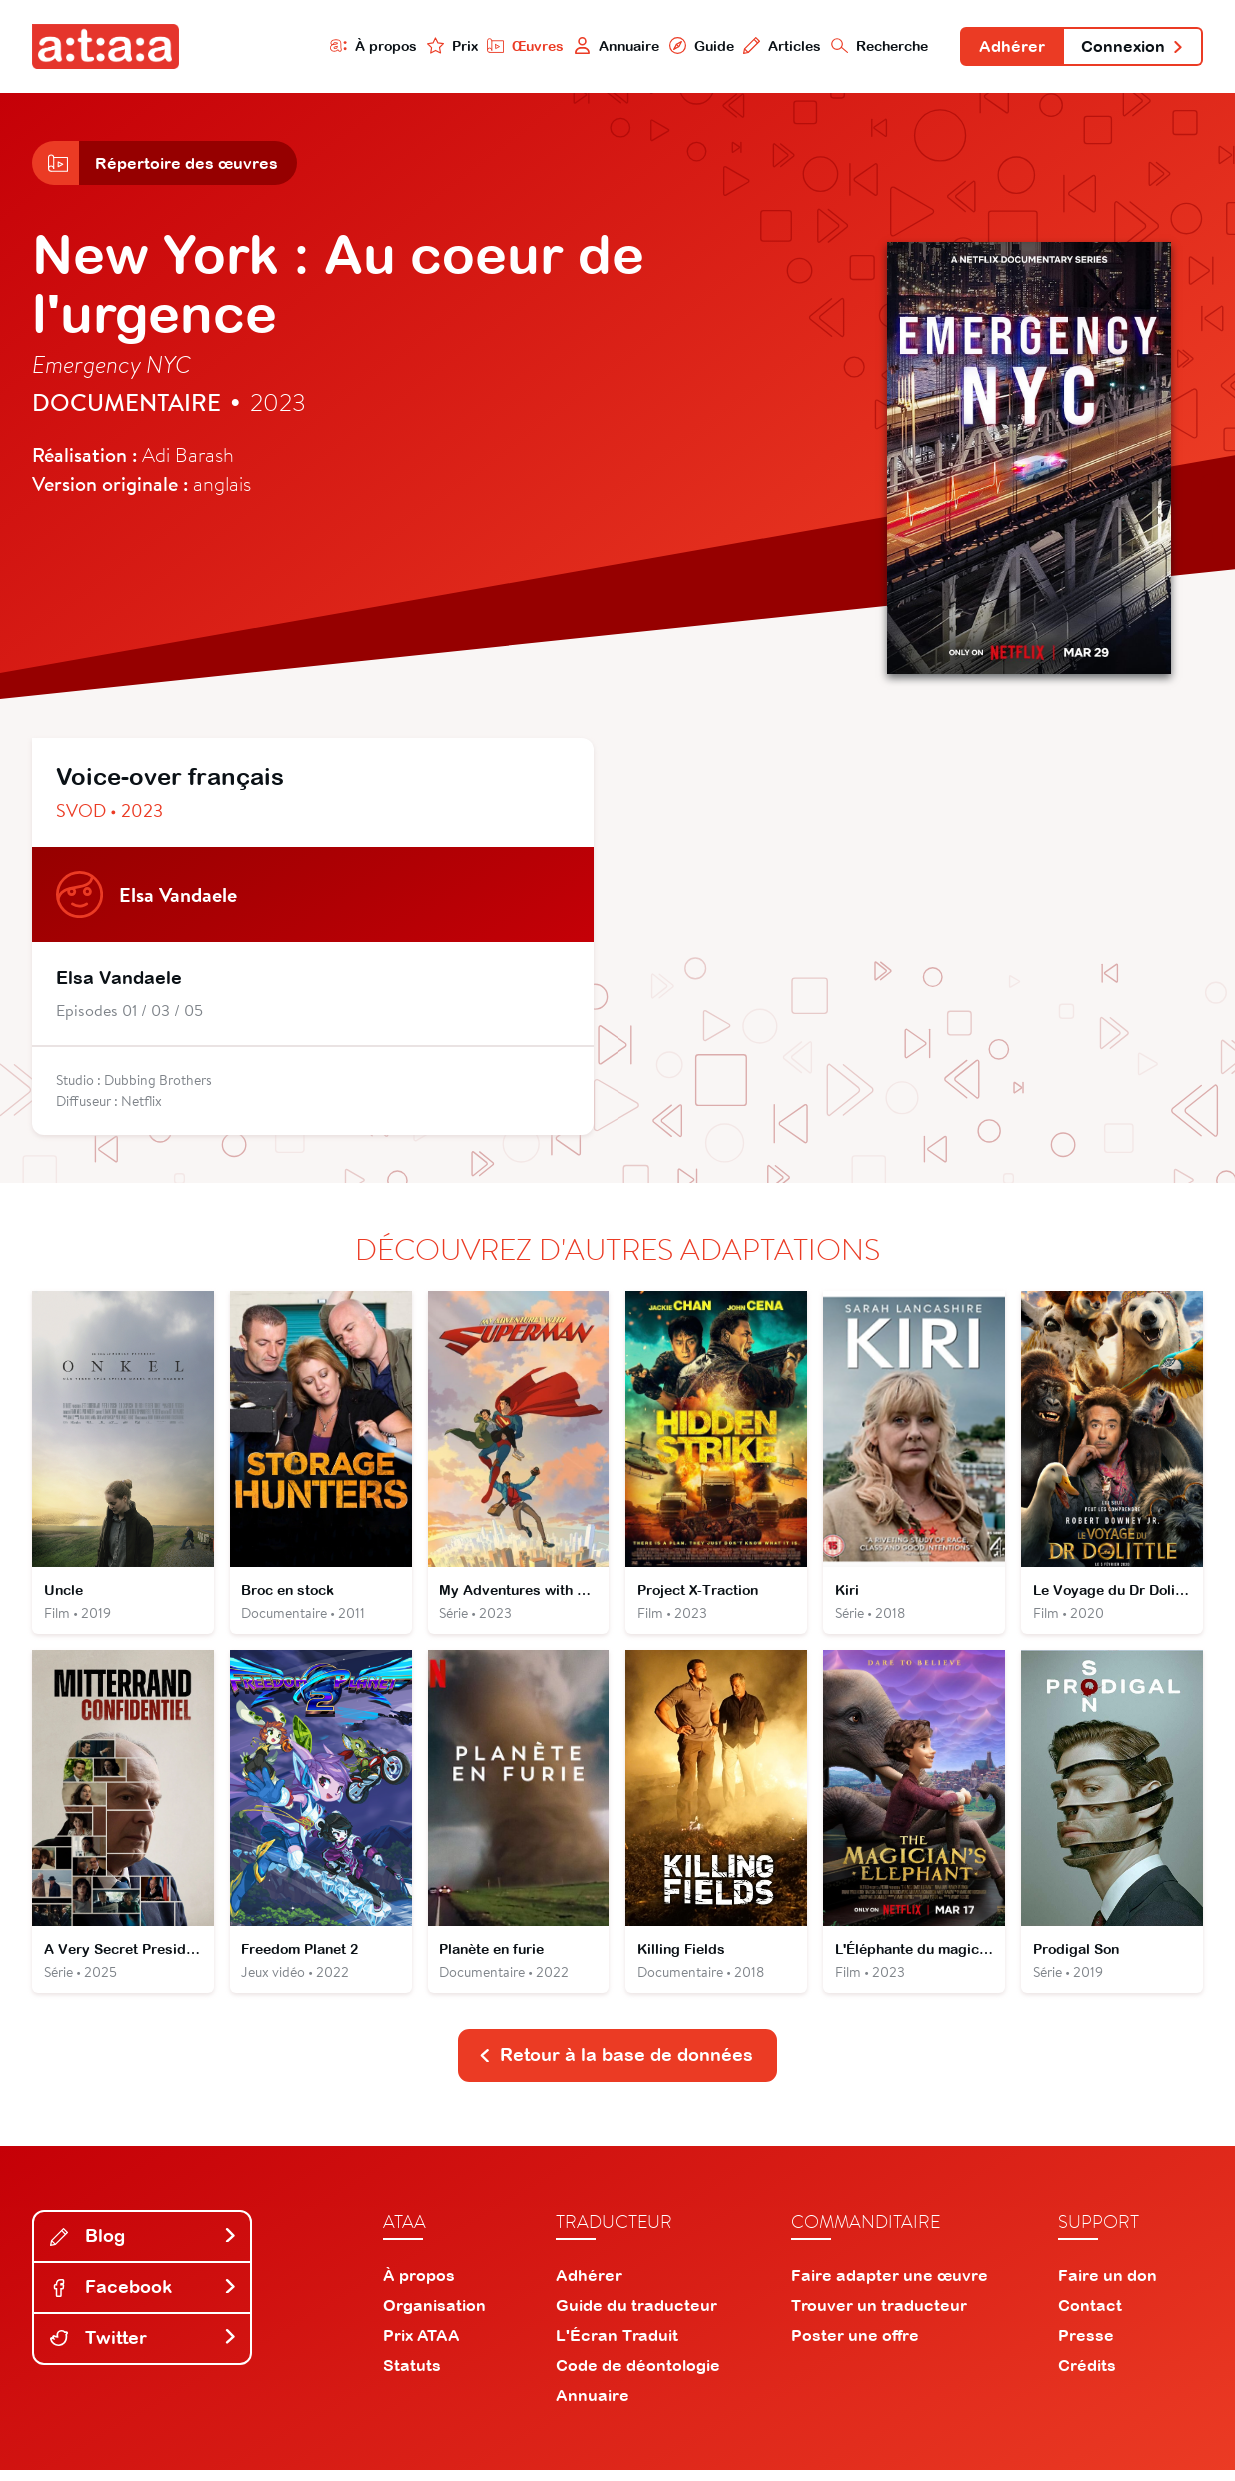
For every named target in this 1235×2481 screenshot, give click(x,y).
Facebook (144, 2297)
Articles (776, 46)
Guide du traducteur (636, 2316)
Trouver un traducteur (879, 2316)
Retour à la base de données (616, 2065)
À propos (366, 46)
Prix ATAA (421, 2346)
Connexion (1131, 48)
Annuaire (610, 46)
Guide (695, 46)
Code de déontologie (638, 2376)
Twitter (144, 2348)
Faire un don (1107, 2286)
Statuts (412, 2376)
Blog (144, 2246)
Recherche (875, 46)
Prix (445, 46)
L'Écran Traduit (617, 2346)
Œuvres (519, 46)
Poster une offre (855, 2346)
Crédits (1087, 2376)
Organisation (434, 2316)
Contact (1090, 2316)
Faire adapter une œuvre (889, 2286)
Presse (1086, 2346)
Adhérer (1008, 48)
